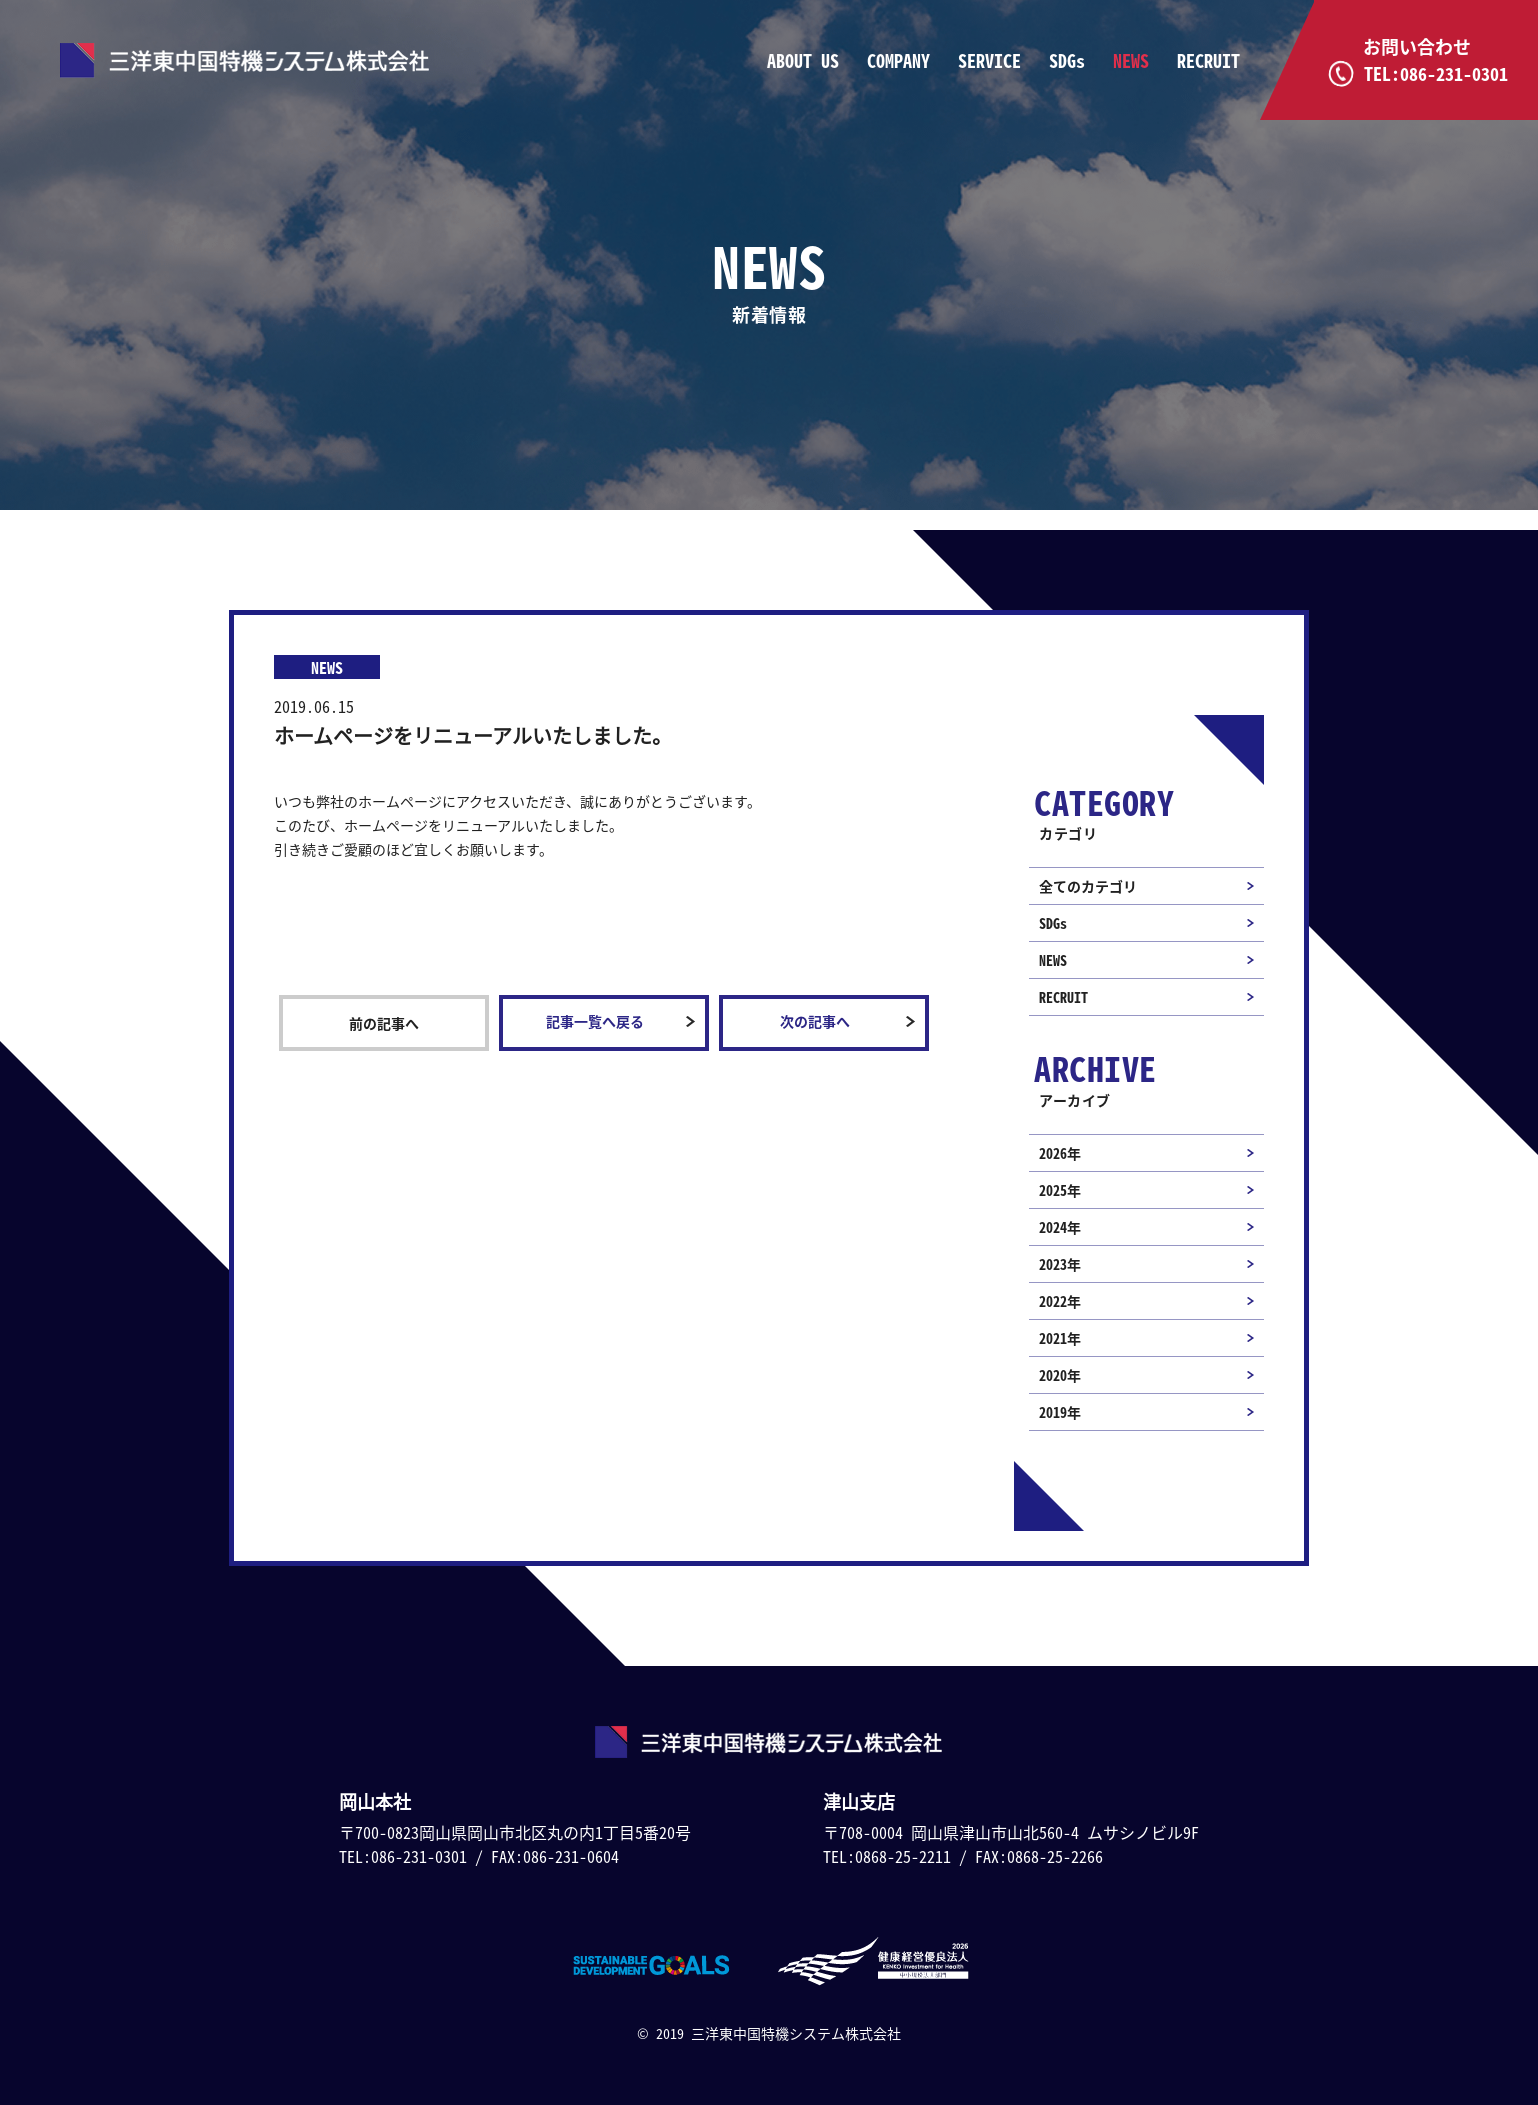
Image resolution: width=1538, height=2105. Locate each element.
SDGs (1067, 60)
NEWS (1131, 60)
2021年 (1060, 1338)
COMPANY (898, 60)
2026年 (1060, 1153)
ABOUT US (803, 60)
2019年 (1060, 1412)
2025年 (1060, 1190)
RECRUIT (1208, 60)
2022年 (1060, 1301)
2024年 (1060, 1227)
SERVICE (989, 60)
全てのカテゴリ (1088, 886)
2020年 (1060, 1375)
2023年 (1060, 1264)
